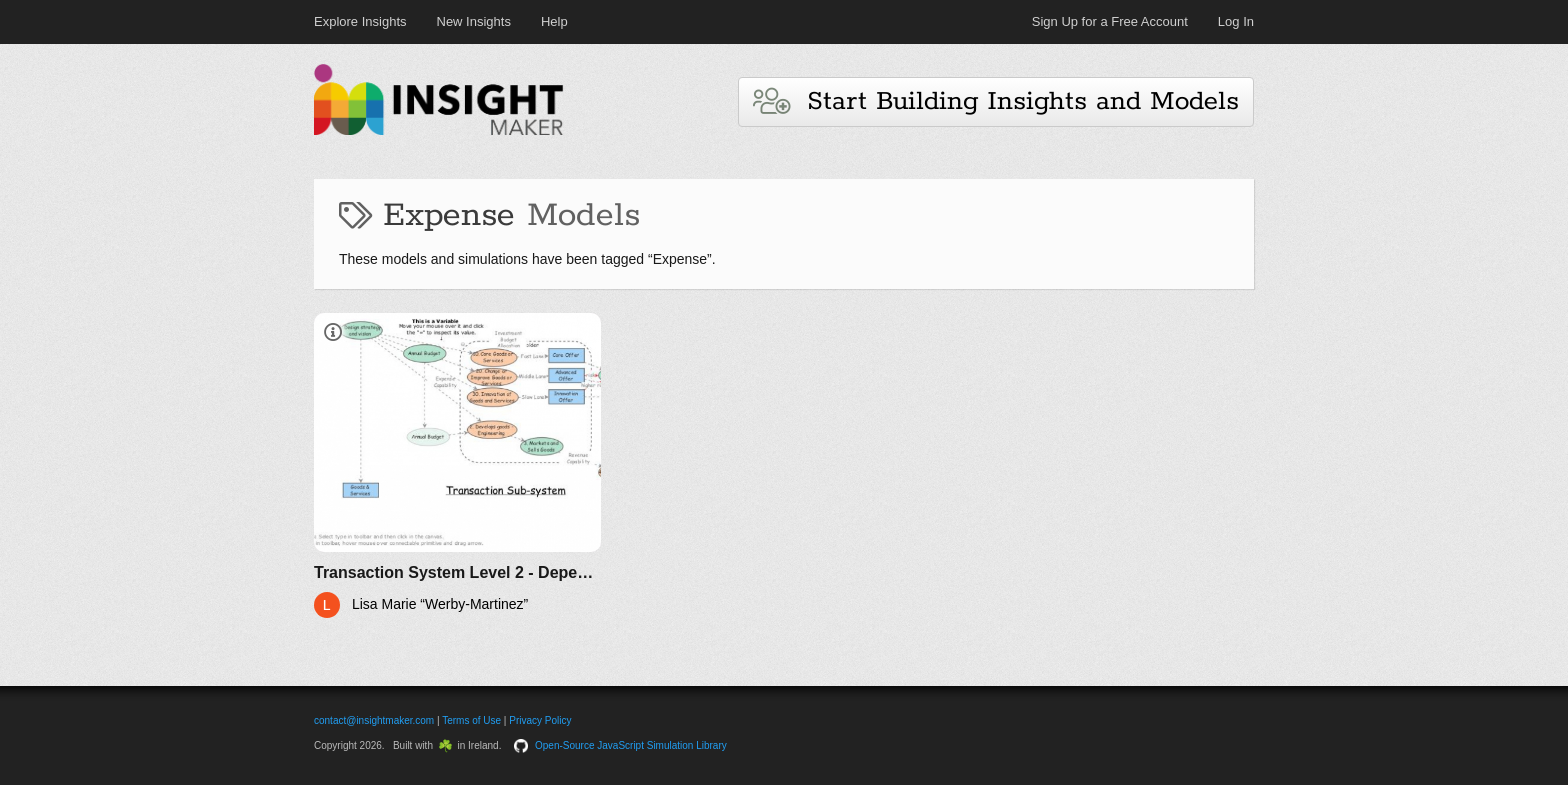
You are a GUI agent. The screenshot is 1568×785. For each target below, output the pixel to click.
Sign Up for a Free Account (1110, 21)
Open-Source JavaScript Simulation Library (631, 745)
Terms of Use (471, 720)
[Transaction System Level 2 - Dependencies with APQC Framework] (457, 465)
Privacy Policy (540, 720)
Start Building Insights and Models (996, 101)
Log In (1236, 21)
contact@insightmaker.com (374, 720)
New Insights (474, 21)
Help (554, 21)
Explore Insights (360, 21)
